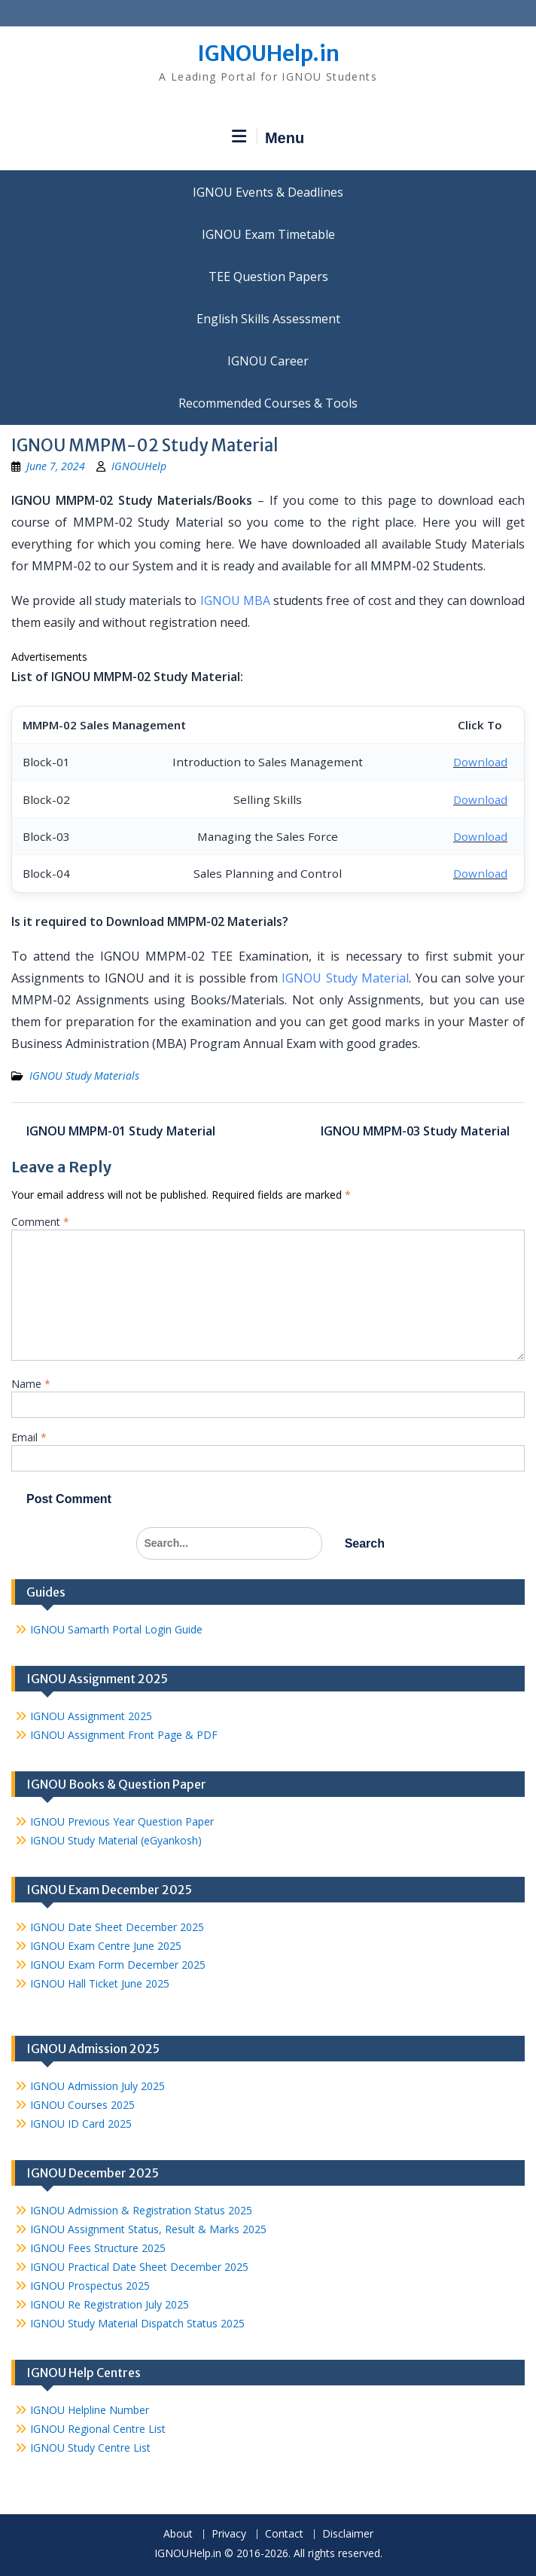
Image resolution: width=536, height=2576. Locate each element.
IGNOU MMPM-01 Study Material (120, 1131)
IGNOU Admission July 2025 (97, 2086)
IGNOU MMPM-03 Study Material (415, 1131)
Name (30, 1384)
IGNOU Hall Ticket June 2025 (99, 1983)
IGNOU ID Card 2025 (81, 2123)
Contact (284, 2534)
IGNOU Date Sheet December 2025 (117, 1927)
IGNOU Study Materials (84, 1075)
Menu (268, 137)
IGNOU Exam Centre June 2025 (105, 1946)
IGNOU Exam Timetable (268, 234)
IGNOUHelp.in (268, 53)
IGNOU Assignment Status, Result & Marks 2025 (148, 2229)
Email (29, 1437)
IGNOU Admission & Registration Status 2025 (141, 2210)
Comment (40, 1222)
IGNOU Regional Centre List (98, 2429)
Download (480, 761)
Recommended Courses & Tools (268, 403)
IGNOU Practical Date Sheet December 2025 (139, 2267)
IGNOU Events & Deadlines (268, 192)
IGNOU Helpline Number (89, 2410)
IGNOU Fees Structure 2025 (98, 2248)
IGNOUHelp (138, 466)
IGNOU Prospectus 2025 (90, 2285)
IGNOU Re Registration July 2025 (109, 2304)
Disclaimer (347, 2534)
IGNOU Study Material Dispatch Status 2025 (137, 2323)
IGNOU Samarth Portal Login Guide (116, 1629)
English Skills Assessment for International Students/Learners (268, 319)
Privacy (229, 2534)
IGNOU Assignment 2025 (91, 1716)
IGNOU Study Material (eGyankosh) (116, 1840)
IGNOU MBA (235, 600)
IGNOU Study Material (345, 978)
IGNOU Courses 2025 (82, 2105)
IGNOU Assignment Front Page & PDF (124, 1735)
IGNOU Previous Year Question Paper (122, 1821)
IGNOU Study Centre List (90, 2447)
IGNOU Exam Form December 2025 (118, 1964)
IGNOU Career (268, 361)
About (178, 2534)
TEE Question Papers (268, 276)
